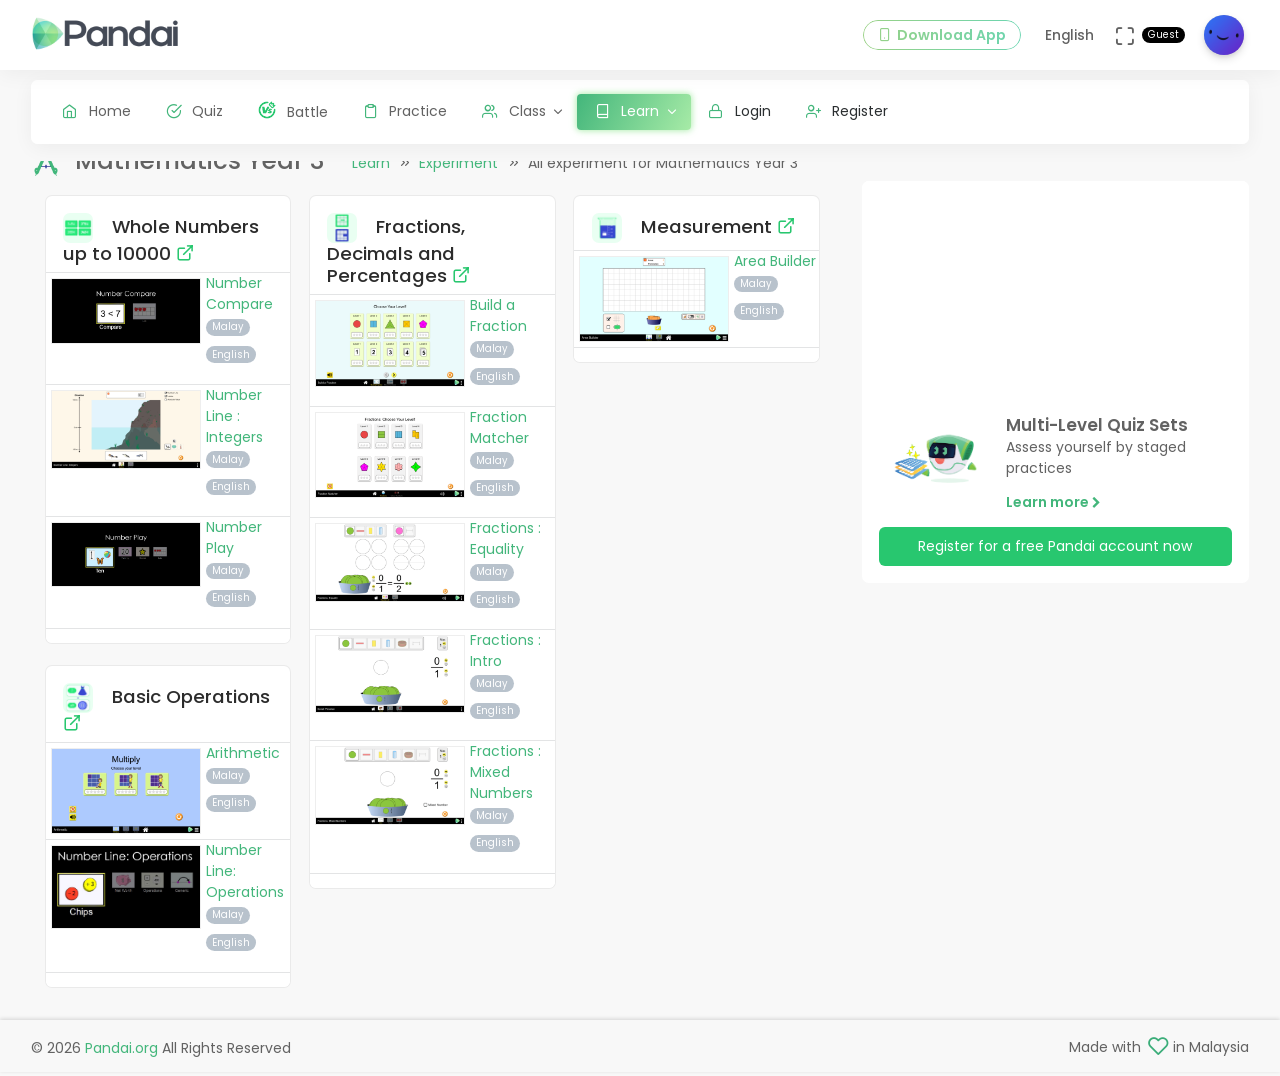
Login (739, 111)
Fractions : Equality (505, 554)
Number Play (234, 553)
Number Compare (239, 309)
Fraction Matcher (499, 442)
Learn (371, 179)
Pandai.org (121, 1052)
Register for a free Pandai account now (1055, 562)
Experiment (458, 179)
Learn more (1053, 517)
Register (847, 111)
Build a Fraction (498, 331)
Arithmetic (243, 769)
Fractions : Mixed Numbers (505, 788)
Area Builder (775, 276)
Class (514, 111)
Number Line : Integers (234, 431)
